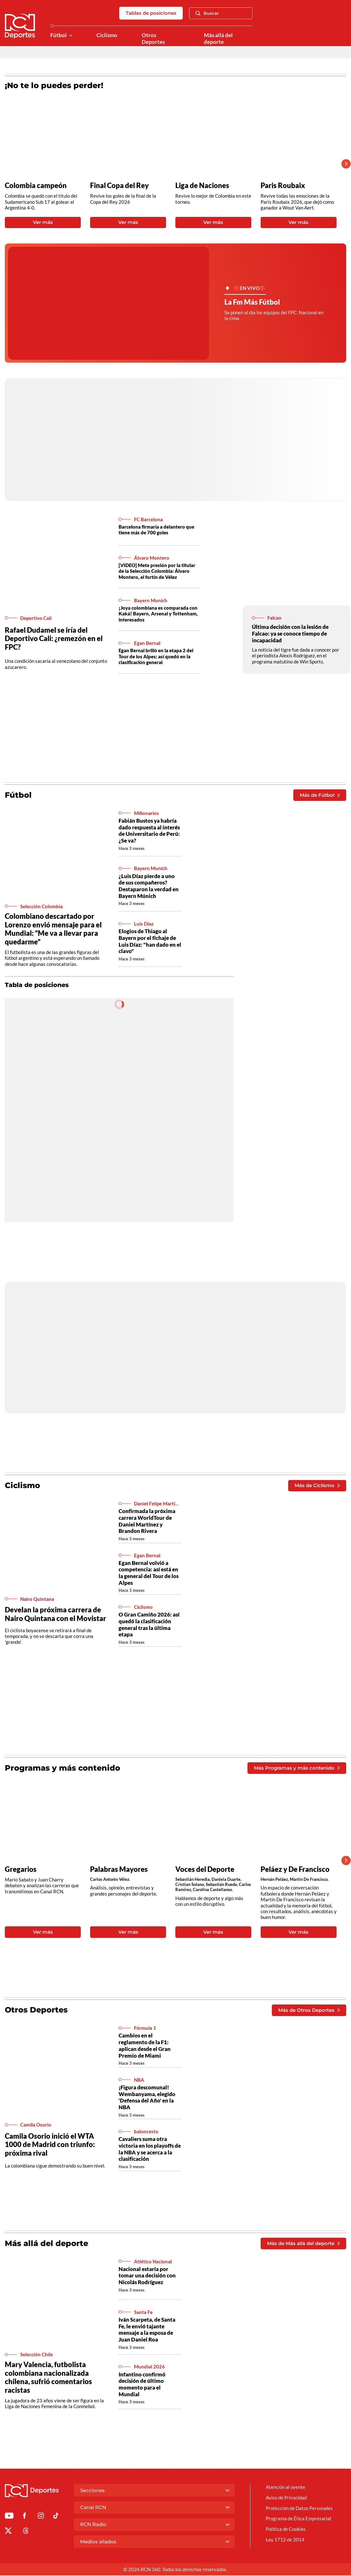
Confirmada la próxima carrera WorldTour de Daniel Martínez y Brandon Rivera (147, 1521)
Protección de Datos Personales (299, 2508)
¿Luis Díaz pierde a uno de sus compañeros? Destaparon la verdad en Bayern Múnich (149, 886)
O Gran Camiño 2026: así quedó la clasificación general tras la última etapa (149, 1624)
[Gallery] (170, 163)
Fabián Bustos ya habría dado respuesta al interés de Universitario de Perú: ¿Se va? (149, 830)
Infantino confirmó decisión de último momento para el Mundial (142, 2384)
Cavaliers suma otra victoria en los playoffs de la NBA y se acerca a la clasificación (150, 2149)
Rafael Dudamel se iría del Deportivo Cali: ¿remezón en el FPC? (54, 638)
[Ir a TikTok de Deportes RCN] (56, 2517)
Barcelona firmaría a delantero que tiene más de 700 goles (156, 529)
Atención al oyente (285, 2487)
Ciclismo (106, 35)
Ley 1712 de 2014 (285, 2540)
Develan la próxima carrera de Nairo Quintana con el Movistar (55, 1614)
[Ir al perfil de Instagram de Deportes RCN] (41, 2517)
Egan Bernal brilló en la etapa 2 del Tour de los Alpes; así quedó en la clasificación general (156, 656)
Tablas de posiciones (151, 13)
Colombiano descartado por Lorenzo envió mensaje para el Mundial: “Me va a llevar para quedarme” (53, 929)
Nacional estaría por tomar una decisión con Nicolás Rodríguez (147, 2276)
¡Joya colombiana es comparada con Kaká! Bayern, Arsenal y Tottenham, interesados (158, 613)
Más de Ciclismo (317, 1486)
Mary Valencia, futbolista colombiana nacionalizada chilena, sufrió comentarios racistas (48, 2378)
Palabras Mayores (119, 1869)
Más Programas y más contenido (297, 1768)
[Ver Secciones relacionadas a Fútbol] (71, 35)
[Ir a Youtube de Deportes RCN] (9, 2517)
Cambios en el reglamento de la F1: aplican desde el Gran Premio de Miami (145, 2046)
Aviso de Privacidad (286, 2498)
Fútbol (58, 35)
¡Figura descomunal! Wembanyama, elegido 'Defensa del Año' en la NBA (147, 2097)
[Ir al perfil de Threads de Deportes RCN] (26, 2532)
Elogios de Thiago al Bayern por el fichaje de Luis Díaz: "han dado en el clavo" (150, 941)
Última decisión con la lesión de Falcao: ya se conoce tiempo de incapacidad (290, 633)
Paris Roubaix (283, 185)
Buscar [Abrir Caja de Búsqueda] (207, 13)
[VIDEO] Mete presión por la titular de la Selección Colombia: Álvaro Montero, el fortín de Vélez (157, 571)
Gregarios (21, 1869)
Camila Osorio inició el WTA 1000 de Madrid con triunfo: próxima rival (50, 2145)
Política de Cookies (286, 2529)
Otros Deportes (153, 38)
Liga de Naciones (202, 185)
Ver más (43, 222)
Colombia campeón (36, 185)
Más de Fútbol (320, 795)
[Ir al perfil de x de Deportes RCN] (8, 2532)
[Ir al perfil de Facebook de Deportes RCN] (24, 2517)
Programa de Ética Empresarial (298, 2519)
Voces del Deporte (204, 1869)
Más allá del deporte (218, 38)
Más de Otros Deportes (309, 2010)
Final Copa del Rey (119, 185)
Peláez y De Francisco (295, 1869)
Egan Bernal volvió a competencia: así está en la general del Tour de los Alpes (149, 1573)
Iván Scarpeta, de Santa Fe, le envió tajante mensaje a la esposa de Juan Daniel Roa (147, 2330)
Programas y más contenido (62, 1768)
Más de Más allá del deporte (303, 2244)
